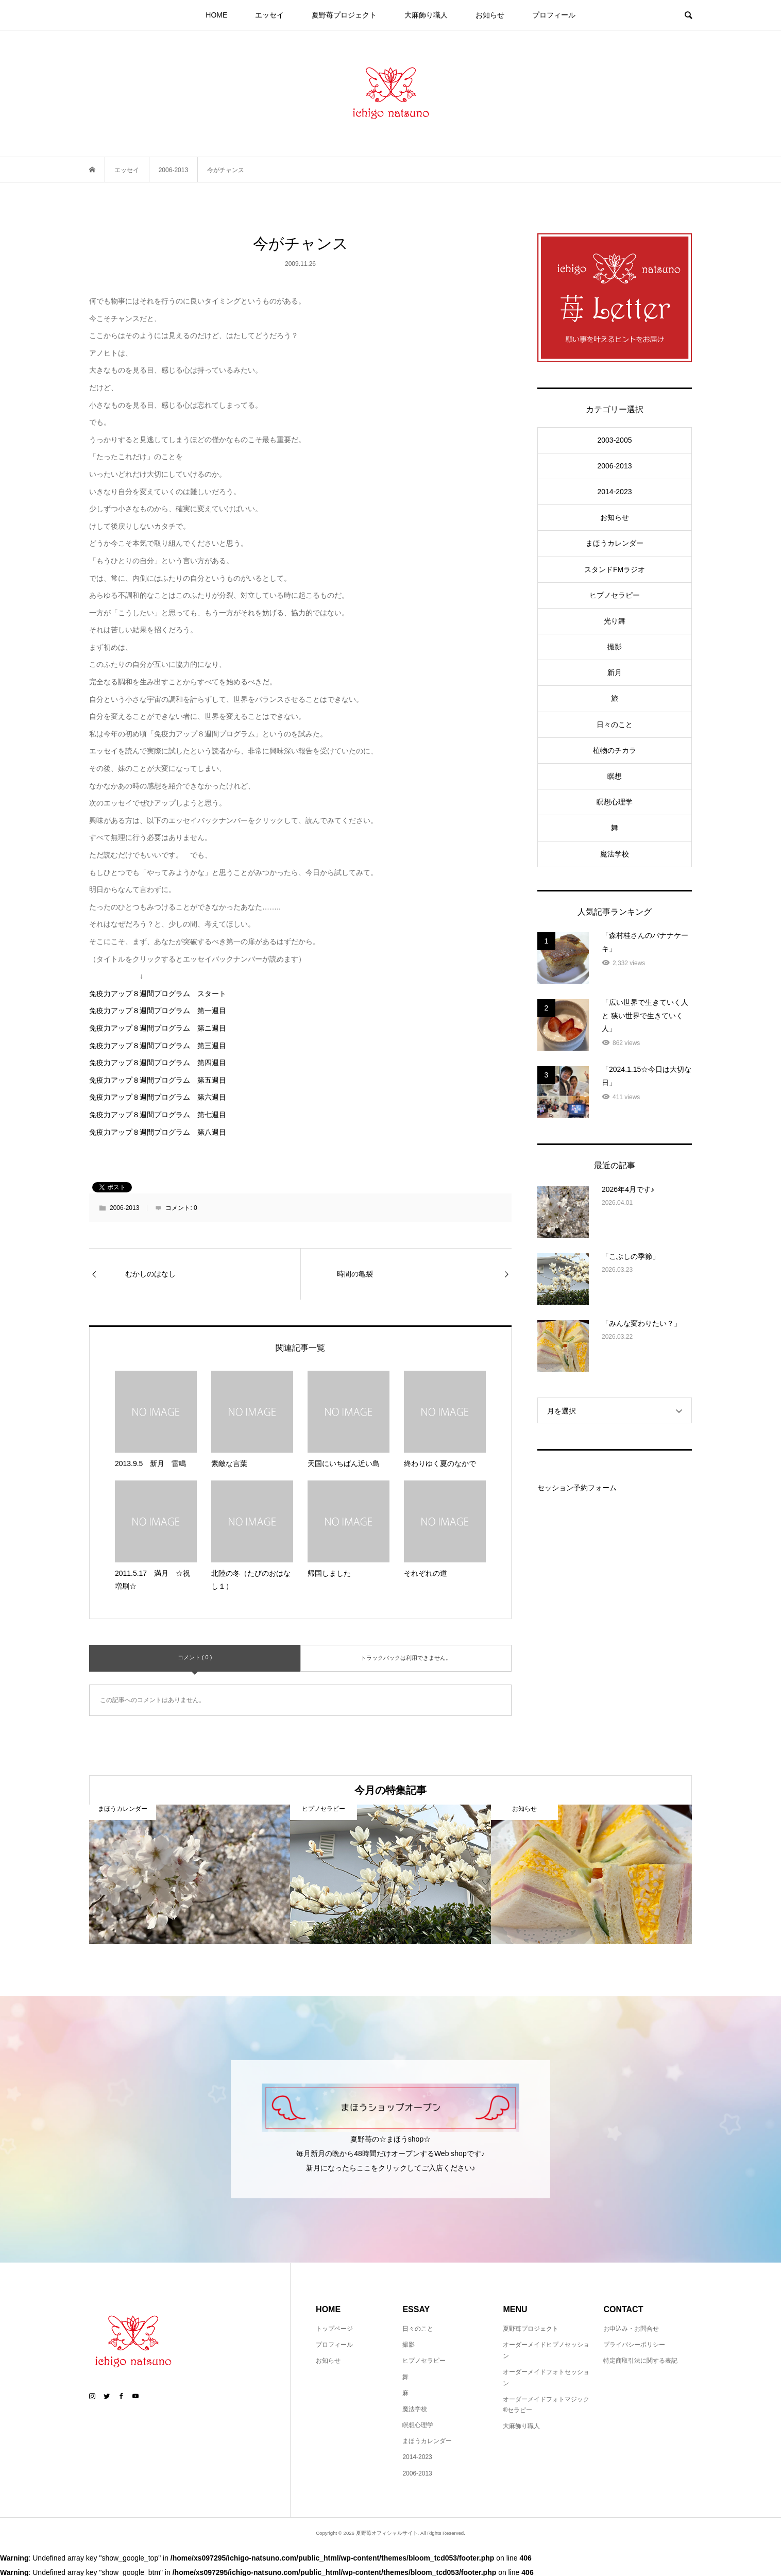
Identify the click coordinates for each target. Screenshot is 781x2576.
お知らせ (490, 15)
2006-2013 (124, 1207)
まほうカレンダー (614, 543)
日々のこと (615, 724)
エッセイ (269, 15)
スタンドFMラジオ (614, 569)
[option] (189, 1874)
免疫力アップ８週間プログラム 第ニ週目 (157, 1028)
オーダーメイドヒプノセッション (546, 2350)
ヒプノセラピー (614, 595)
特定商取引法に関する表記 (640, 2360)
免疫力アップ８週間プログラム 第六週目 (157, 1097)
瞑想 (614, 776)
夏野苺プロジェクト (344, 15)
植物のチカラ (614, 750)
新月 (614, 672)
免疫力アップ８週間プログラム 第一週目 (157, 1010)
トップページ (334, 2328)
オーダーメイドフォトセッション (546, 2377)
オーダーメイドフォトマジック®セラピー (546, 2405)
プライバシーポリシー (634, 2344)
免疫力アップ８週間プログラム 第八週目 (157, 1132)
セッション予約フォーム (577, 1488)
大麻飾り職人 (426, 15)
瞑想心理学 (615, 802)
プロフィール (553, 15)
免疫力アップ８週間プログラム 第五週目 (157, 1080)
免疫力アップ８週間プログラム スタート (157, 993)
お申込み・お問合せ (631, 2328)
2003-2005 (615, 440)
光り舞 (614, 621)
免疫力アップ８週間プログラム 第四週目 (157, 1062)
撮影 (614, 647)
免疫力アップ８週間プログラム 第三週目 (157, 1045)
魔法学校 (614, 854)
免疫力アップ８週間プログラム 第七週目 (157, 1114)
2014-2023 (615, 491)
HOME (216, 15)
